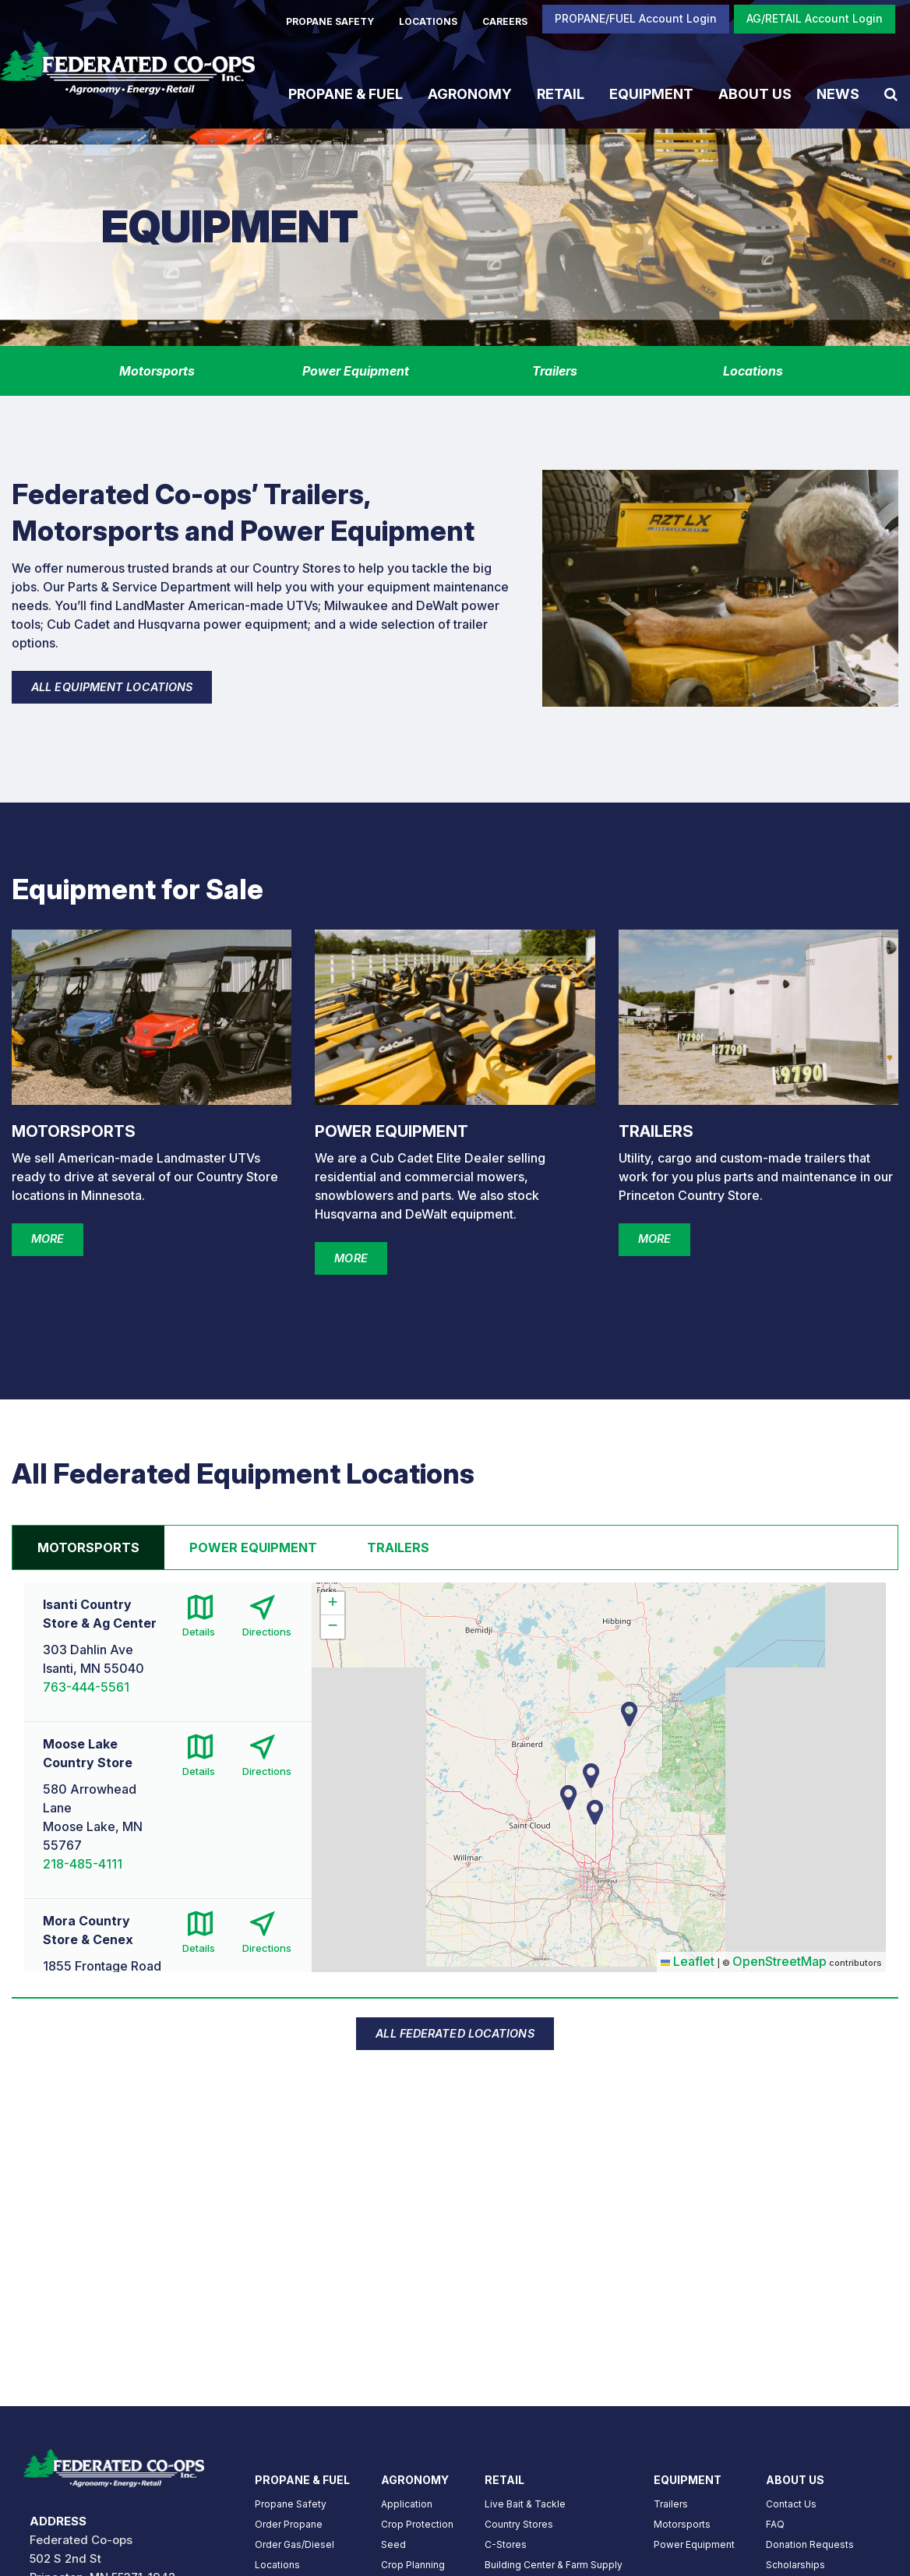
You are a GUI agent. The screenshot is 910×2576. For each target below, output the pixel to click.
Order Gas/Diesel (294, 2544)
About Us (755, 93)
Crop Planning (413, 2565)
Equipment (651, 93)
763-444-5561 (86, 1687)
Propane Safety (290, 2504)
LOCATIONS (428, 21)
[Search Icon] (891, 93)
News (838, 93)
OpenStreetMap (779, 1961)
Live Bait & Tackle (525, 2504)
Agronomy (470, 93)
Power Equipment (694, 2544)
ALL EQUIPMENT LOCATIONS (111, 686)
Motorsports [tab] (88, 1547)
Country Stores (519, 2524)
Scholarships (795, 2565)
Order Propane (289, 2524)
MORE (47, 1238)
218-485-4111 (82, 1864)
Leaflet (687, 1961)
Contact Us (791, 2504)
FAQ (775, 2524)
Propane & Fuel (345, 93)
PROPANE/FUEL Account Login (636, 18)
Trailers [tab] (398, 1547)
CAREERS (504, 21)
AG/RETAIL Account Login (814, 18)
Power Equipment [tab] (253, 1547)
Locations (277, 2565)
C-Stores (506, 2544)
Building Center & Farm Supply (554, 2565)
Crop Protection (417, 2524)
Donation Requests (810, 2544)
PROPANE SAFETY (330, 21)
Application (406, 2504)
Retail (560, 93)
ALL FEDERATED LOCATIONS (455, 2033)
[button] (595, 1812)
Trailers (671, 2504)
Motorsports (682, 2524)
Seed (393, 2544)
